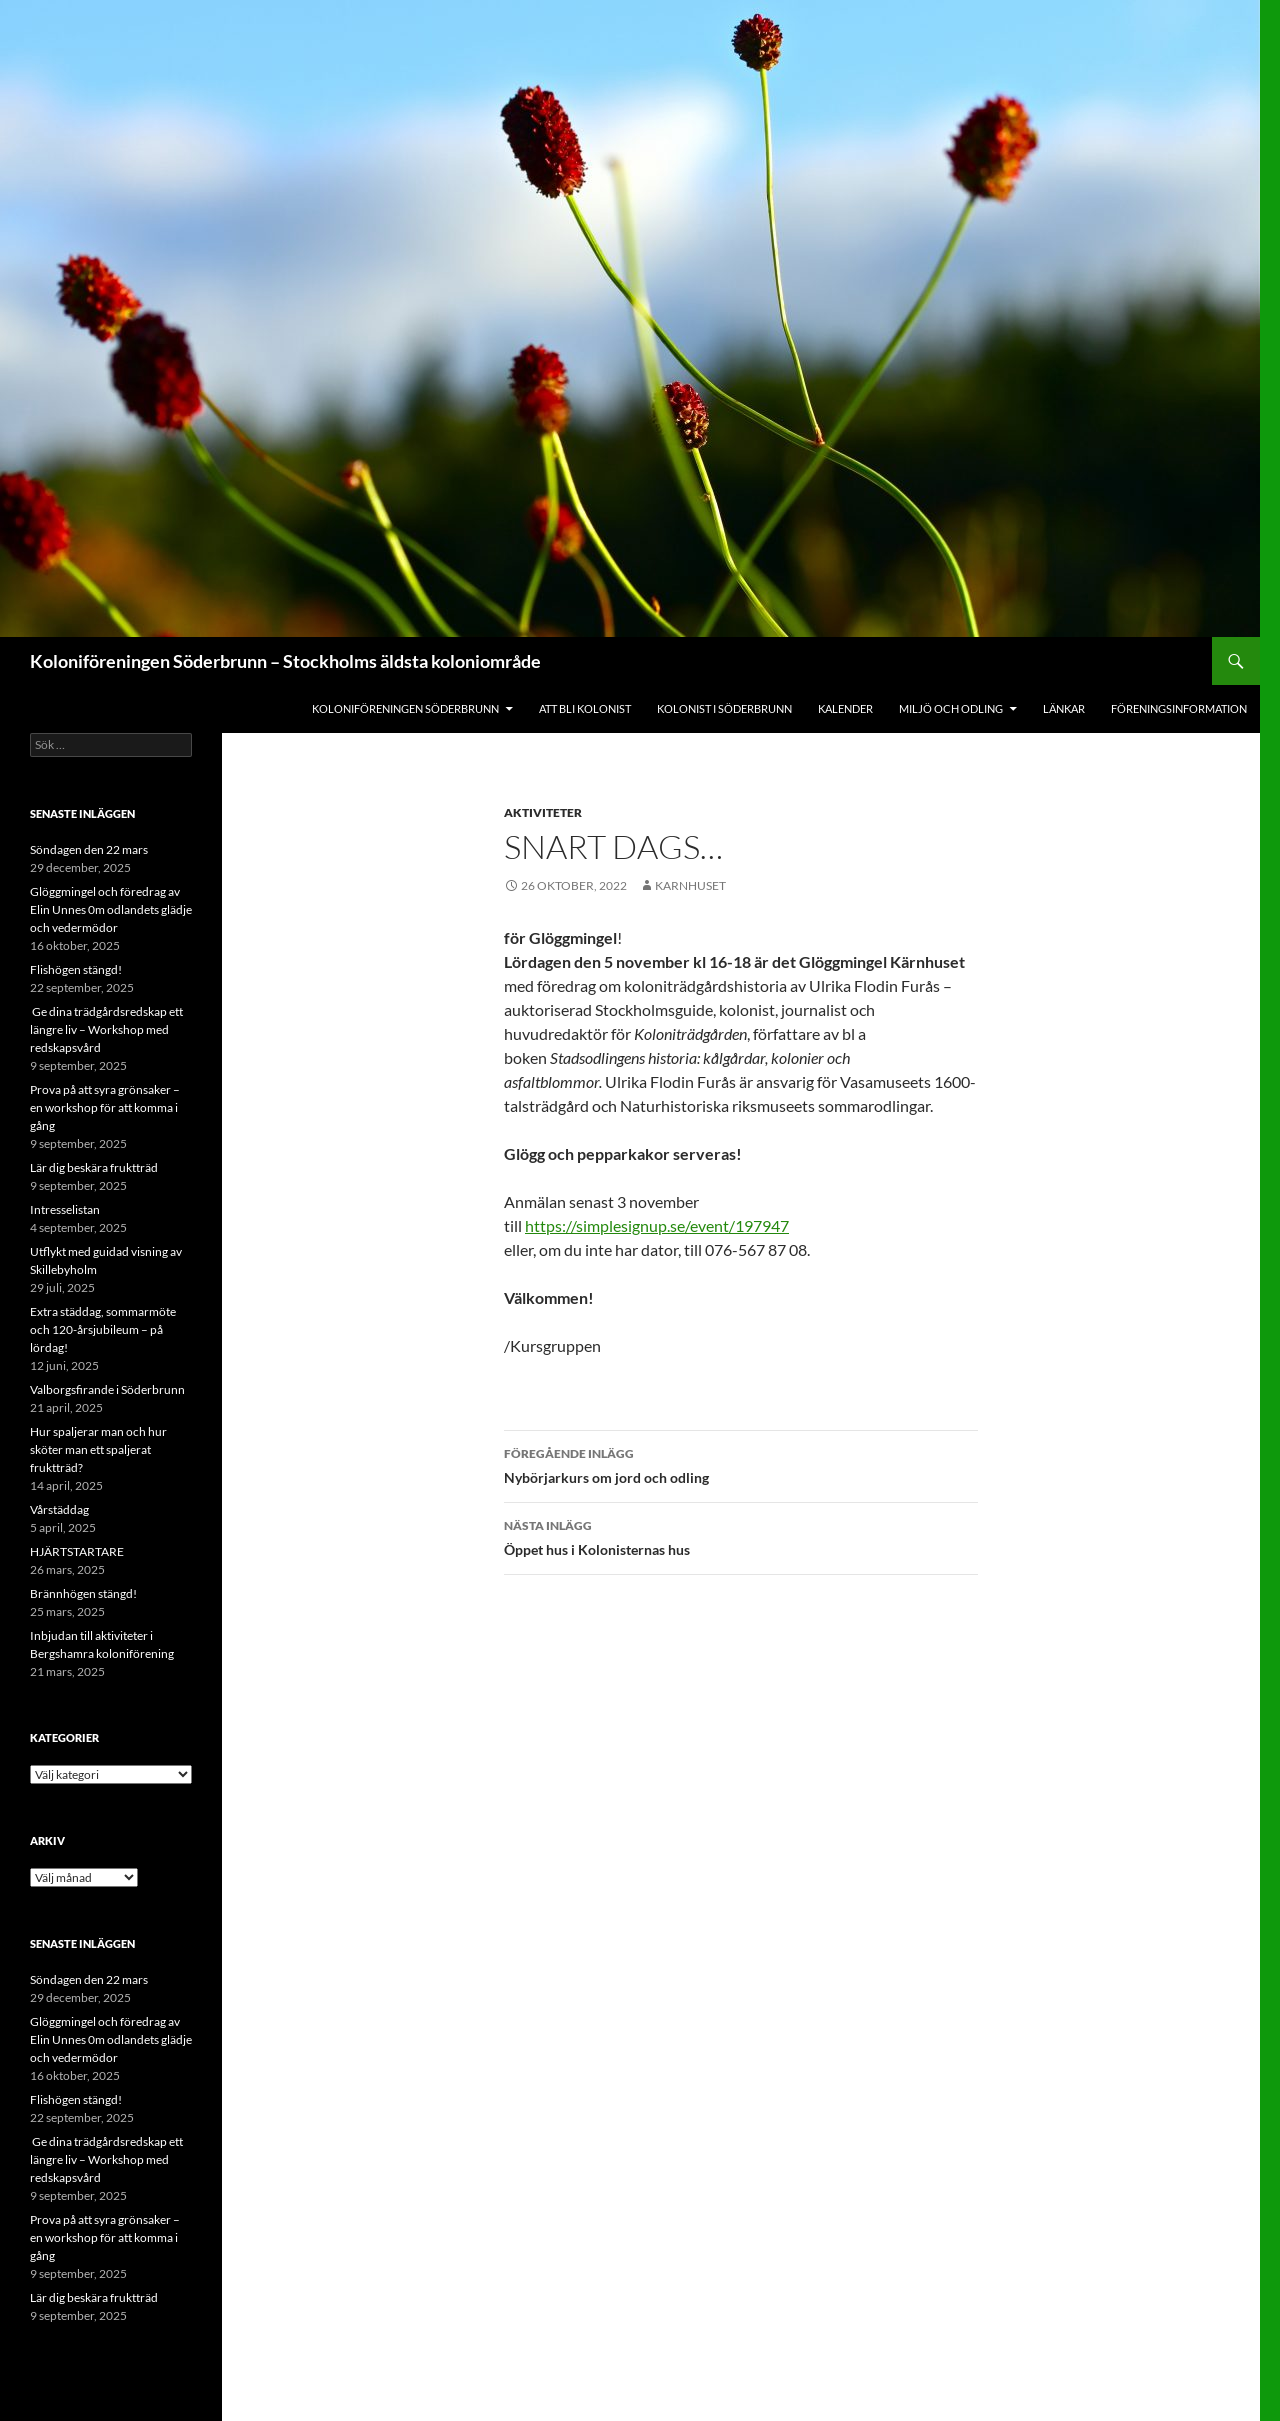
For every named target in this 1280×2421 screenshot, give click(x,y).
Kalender (845, 708)
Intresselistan (65, 1209)
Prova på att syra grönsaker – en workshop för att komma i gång (105, 1107)
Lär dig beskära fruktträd (94, 1167)
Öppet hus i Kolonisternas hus (741, 1536)
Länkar (1064, 708)
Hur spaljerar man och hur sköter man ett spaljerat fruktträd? (98, 1449)
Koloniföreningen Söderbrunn (405, 708)
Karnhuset (690, 885)
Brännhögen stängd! (83, 1593)
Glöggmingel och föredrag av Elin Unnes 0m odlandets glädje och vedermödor (111, 909)
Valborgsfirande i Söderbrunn (107, 1389)
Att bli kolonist (585, 708)
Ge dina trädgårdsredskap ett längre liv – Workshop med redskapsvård (106, 1029)
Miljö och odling (951, 708)
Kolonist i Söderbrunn (724, 708)
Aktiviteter (543, 812)
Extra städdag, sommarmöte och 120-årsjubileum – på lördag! (103, 1329)
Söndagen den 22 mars (89, 849)
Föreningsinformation (1179, 708)
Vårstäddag (59, 1509)
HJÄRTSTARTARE (77, 1551)
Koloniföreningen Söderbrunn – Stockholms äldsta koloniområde (285, 661)
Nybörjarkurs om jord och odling (741, 1464)
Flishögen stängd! (76, 969)
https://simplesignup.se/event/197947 (657, 1225)
